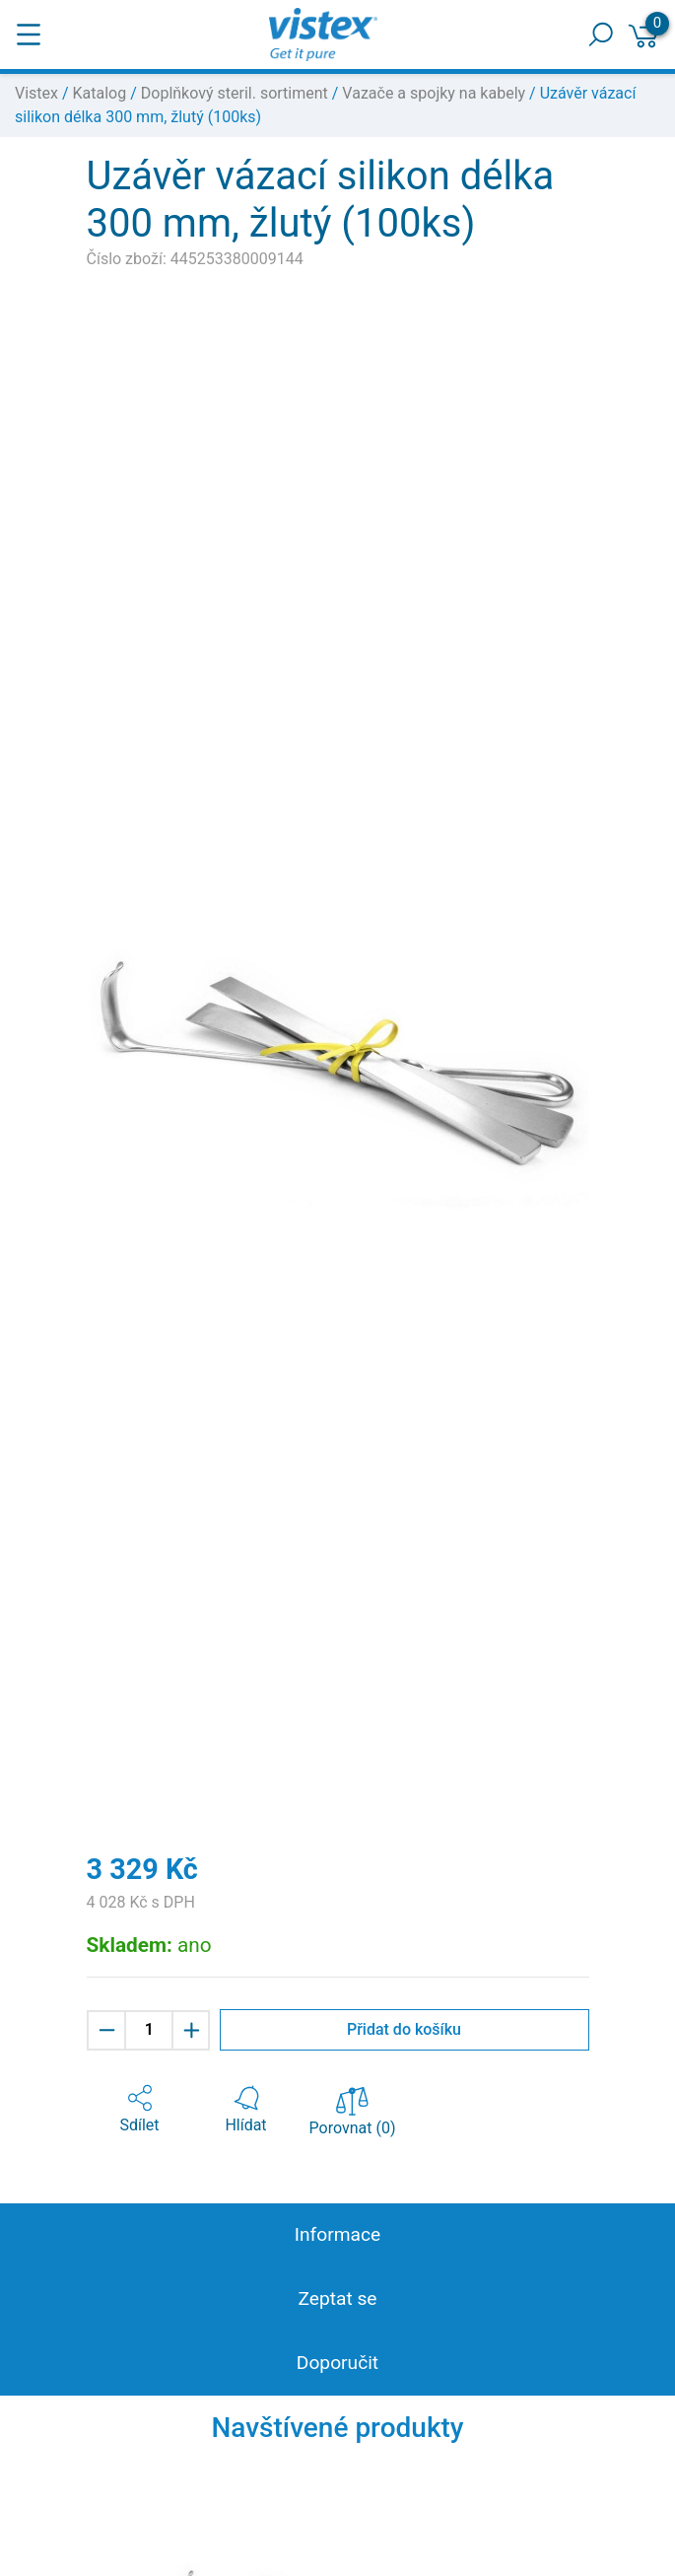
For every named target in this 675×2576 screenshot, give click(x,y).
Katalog (100, 93)
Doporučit (337, 2362)
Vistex (36, 93)
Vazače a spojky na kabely (433, 93)
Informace (337, 2234)
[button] (140, 2109)
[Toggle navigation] (28, 34)
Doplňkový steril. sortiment (234, 93)
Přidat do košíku (404, 2029)
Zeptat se (337, 2298)
